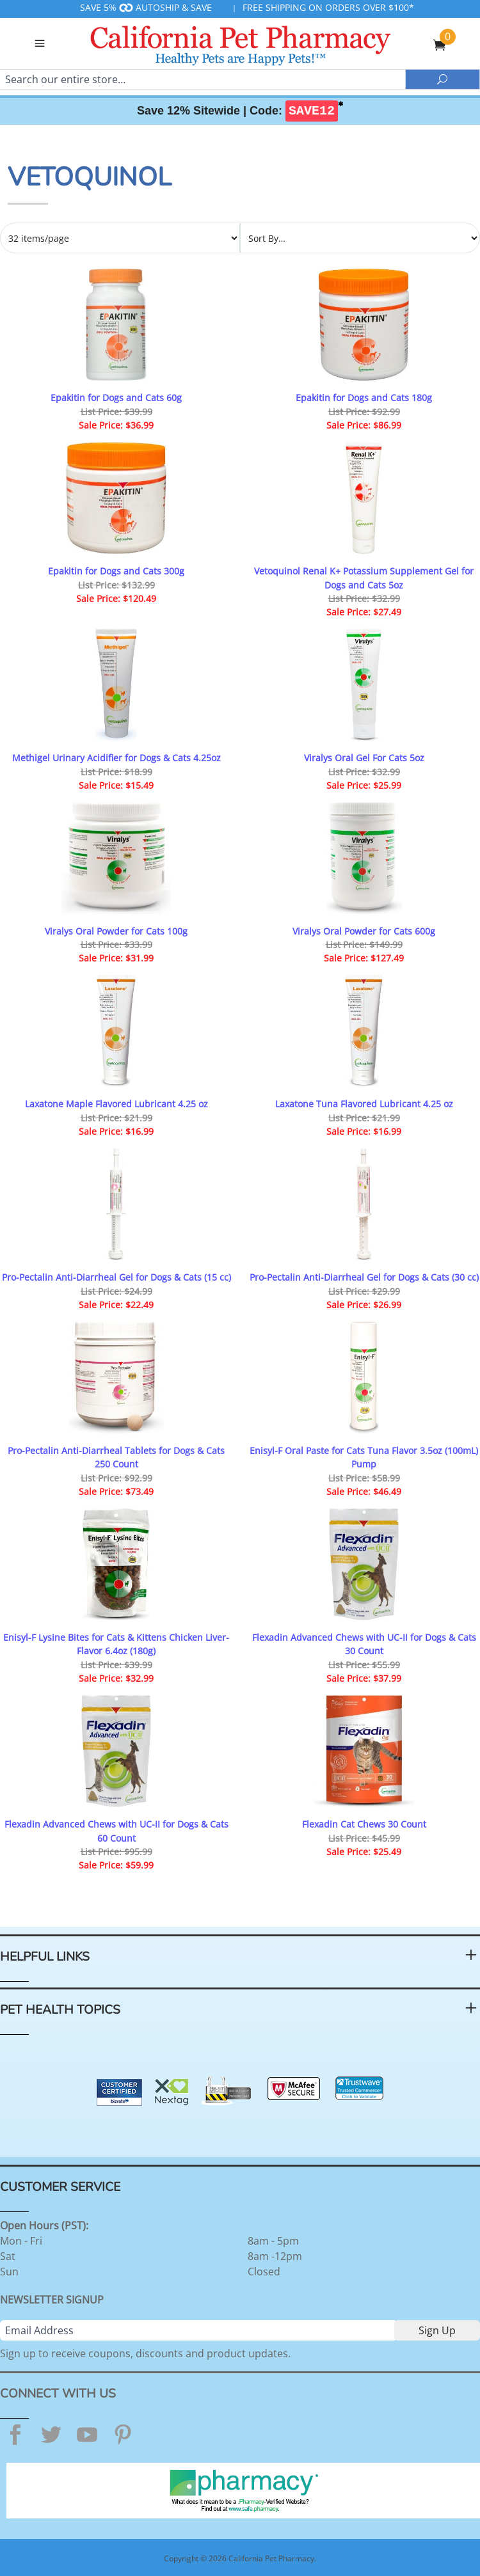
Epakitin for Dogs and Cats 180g (364, 397)
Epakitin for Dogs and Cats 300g (116, 571)
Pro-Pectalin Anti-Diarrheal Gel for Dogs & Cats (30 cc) (364, 1277)
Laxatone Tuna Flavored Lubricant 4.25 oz (364, 1104)
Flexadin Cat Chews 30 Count (364, 1824)
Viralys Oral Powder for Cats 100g (116, 931)
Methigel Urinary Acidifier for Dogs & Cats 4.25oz (116, 758)
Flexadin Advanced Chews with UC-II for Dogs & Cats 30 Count (364, 1644)
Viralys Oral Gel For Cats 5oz (364, 758)
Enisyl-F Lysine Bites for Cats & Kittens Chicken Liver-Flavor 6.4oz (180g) (116, 1644)
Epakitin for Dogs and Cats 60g (116, 397)
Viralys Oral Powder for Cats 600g (363, 931)
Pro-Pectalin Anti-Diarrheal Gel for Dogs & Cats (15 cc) (116, 1277)
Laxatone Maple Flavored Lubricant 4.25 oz (116, 1104)
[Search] (202, 79)
